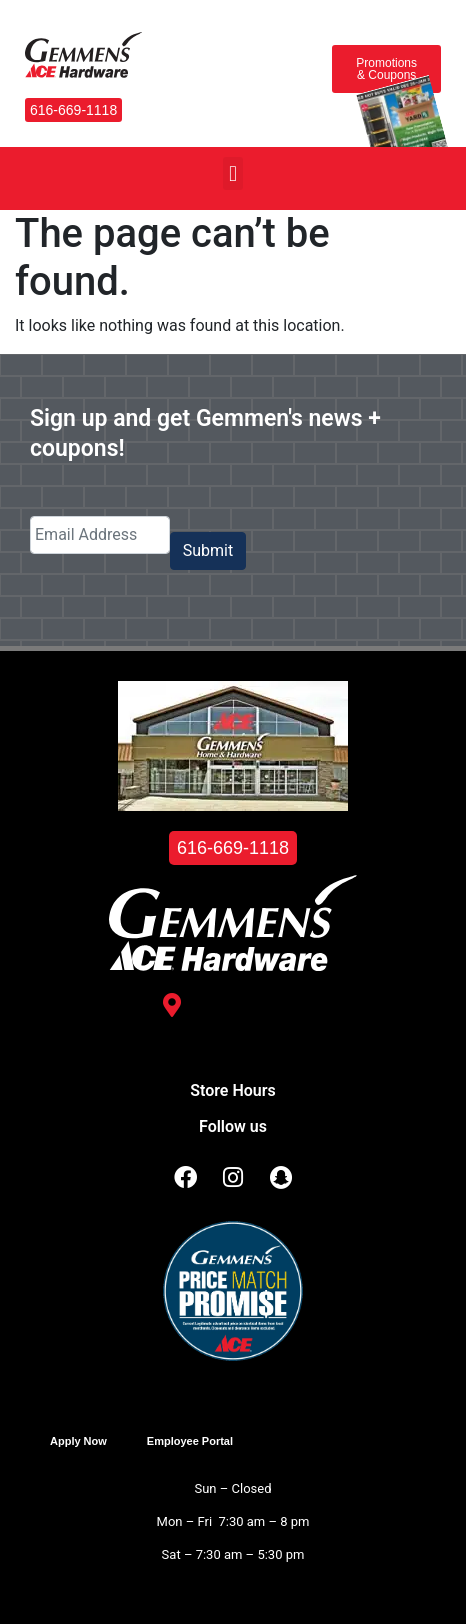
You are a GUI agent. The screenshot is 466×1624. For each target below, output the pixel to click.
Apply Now (78, 1441)
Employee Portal (190, 1441)
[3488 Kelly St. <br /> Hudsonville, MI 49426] (172, 1005)
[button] (232, 173)
